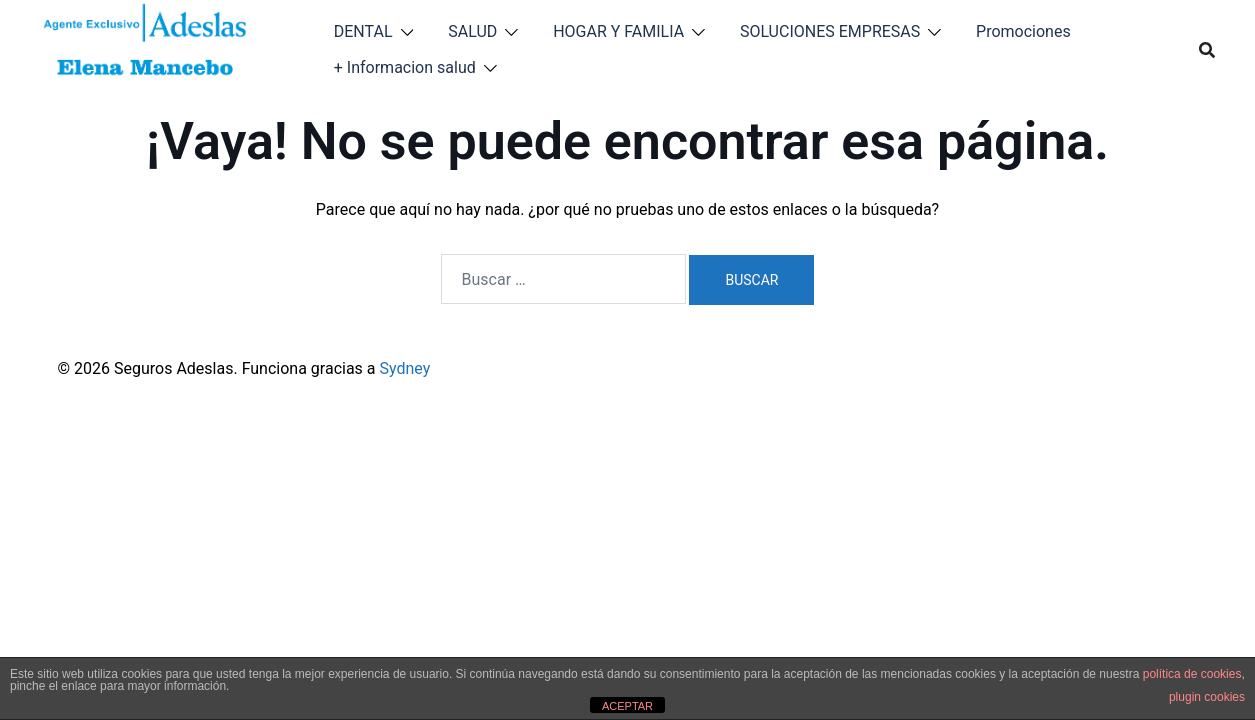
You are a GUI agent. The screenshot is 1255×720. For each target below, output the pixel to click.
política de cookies (1192, 674)
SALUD (472, 31)
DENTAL (363, 31)
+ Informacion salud (405, 67)
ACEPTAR (627, 706)
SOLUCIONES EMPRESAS (830, 31)
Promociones (1023, 31)
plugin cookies (1207, 697)
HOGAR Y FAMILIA (618, 31)
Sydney (405, 368)
